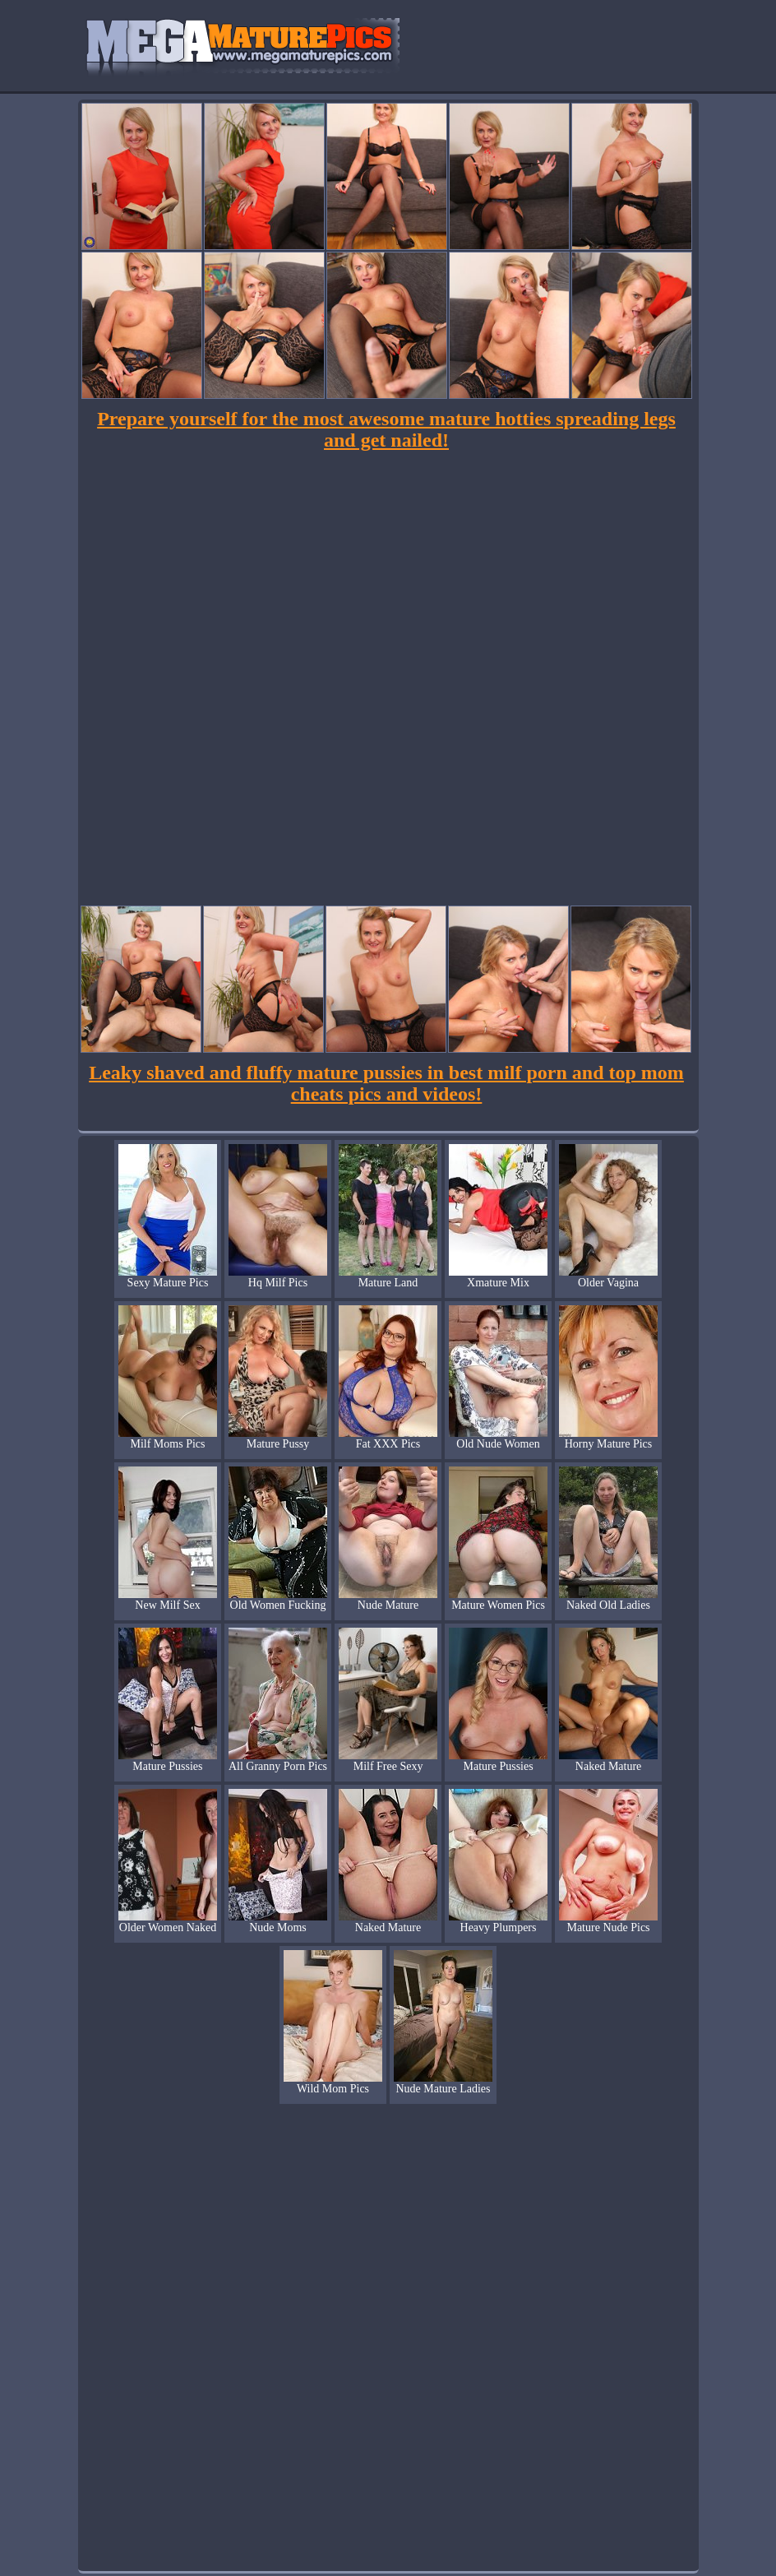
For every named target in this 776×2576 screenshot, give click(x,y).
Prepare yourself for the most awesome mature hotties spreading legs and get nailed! (386, 429)
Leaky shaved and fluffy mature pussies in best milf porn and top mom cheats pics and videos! (386, 1083)
